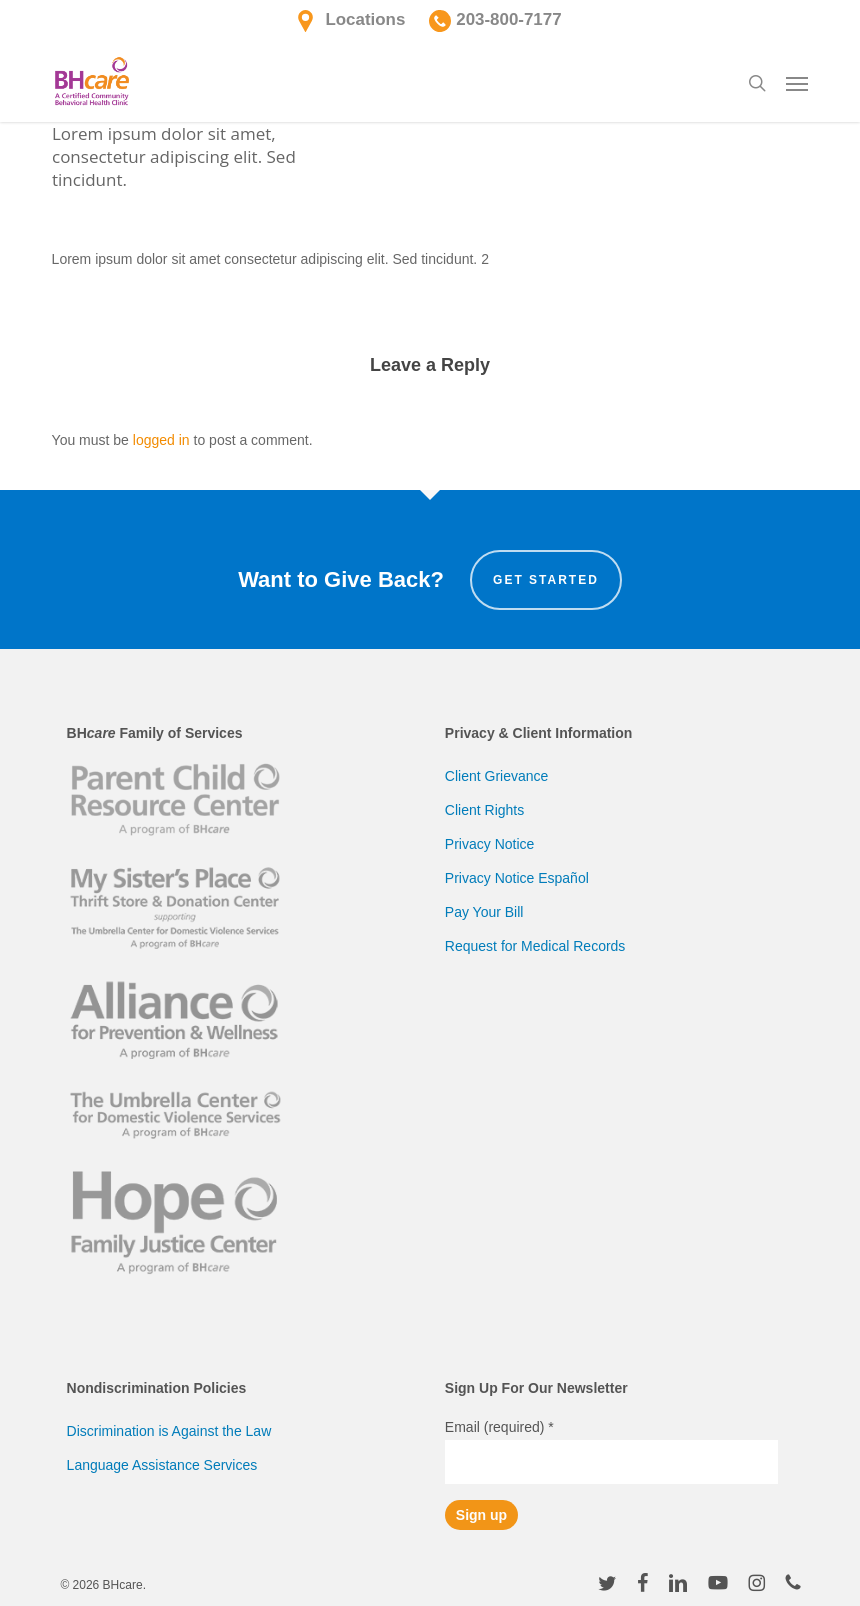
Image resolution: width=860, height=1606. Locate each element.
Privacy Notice (489, 844)
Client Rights (484, 810)
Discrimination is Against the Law (169, 1431)
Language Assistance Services (162, 1465)
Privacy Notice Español (517, 878)
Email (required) (499, 1427)
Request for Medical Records (535, 946)
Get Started (546, 580)
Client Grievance (497, 776)
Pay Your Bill (484, 912)
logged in (161, 440)
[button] (797, 83)
